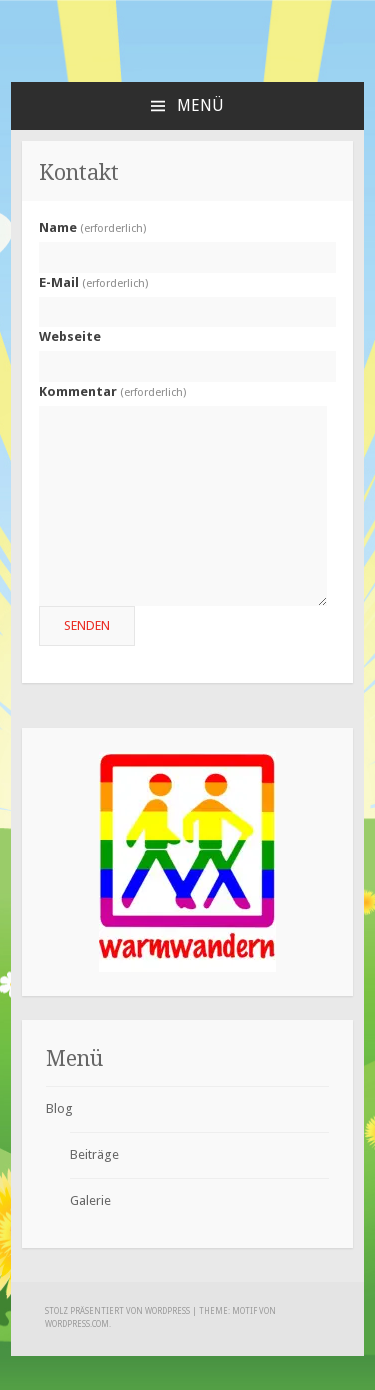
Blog (59, 1108)
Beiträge (94, 1154)
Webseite (70, 336)
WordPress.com (77, 1324)
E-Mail (93, 282)
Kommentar (112, 391)
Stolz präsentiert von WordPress (117, 1311)
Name (92, 227)
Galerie (90, 1200)
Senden (87, 625)
